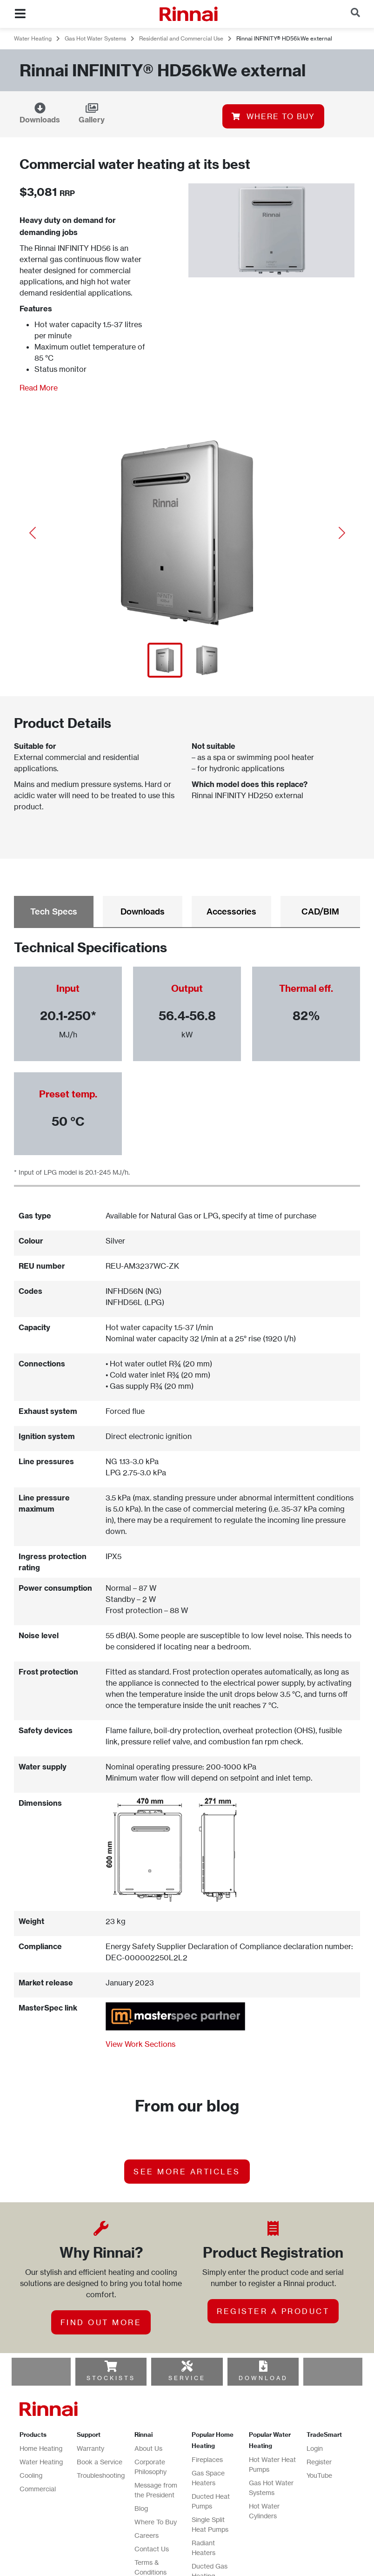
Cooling (31, 2475)
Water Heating (33, 38)
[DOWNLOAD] (263, 2366)
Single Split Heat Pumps (210, 2524)
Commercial (38, 2489)
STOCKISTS (111, 2377)
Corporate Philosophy (150, 2466)
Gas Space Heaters (208, 2478)
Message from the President (155, 2490)
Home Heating (41, 2448)
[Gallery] (91, 108)
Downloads (40, 119)
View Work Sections (140, 2044)
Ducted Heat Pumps (211, 2501)
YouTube (319, 2475)
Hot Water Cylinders (264, 2511)
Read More (39, 387)
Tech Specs (53, 911)
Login (315, 2448)
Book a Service (99, 2462)
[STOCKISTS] (110, 2366)
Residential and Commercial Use (181, 38)
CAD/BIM (320, 911)
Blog (141, 2508)
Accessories (231, 911)
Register (319, 2462)
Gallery (92, 119)
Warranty (90, 2448)
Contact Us (151, 2549)
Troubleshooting (101, 2475)
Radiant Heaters (203, 2547)
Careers (146, 2535)
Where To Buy (155, 2522)
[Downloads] (40, 108)
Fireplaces (207, 2459)
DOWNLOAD (263, 2377)
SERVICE (187, 2377)
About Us (148, 2448)
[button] (32, 532)
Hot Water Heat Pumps (272, 2464)
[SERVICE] (187, 2366)
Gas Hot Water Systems (95, 38)
